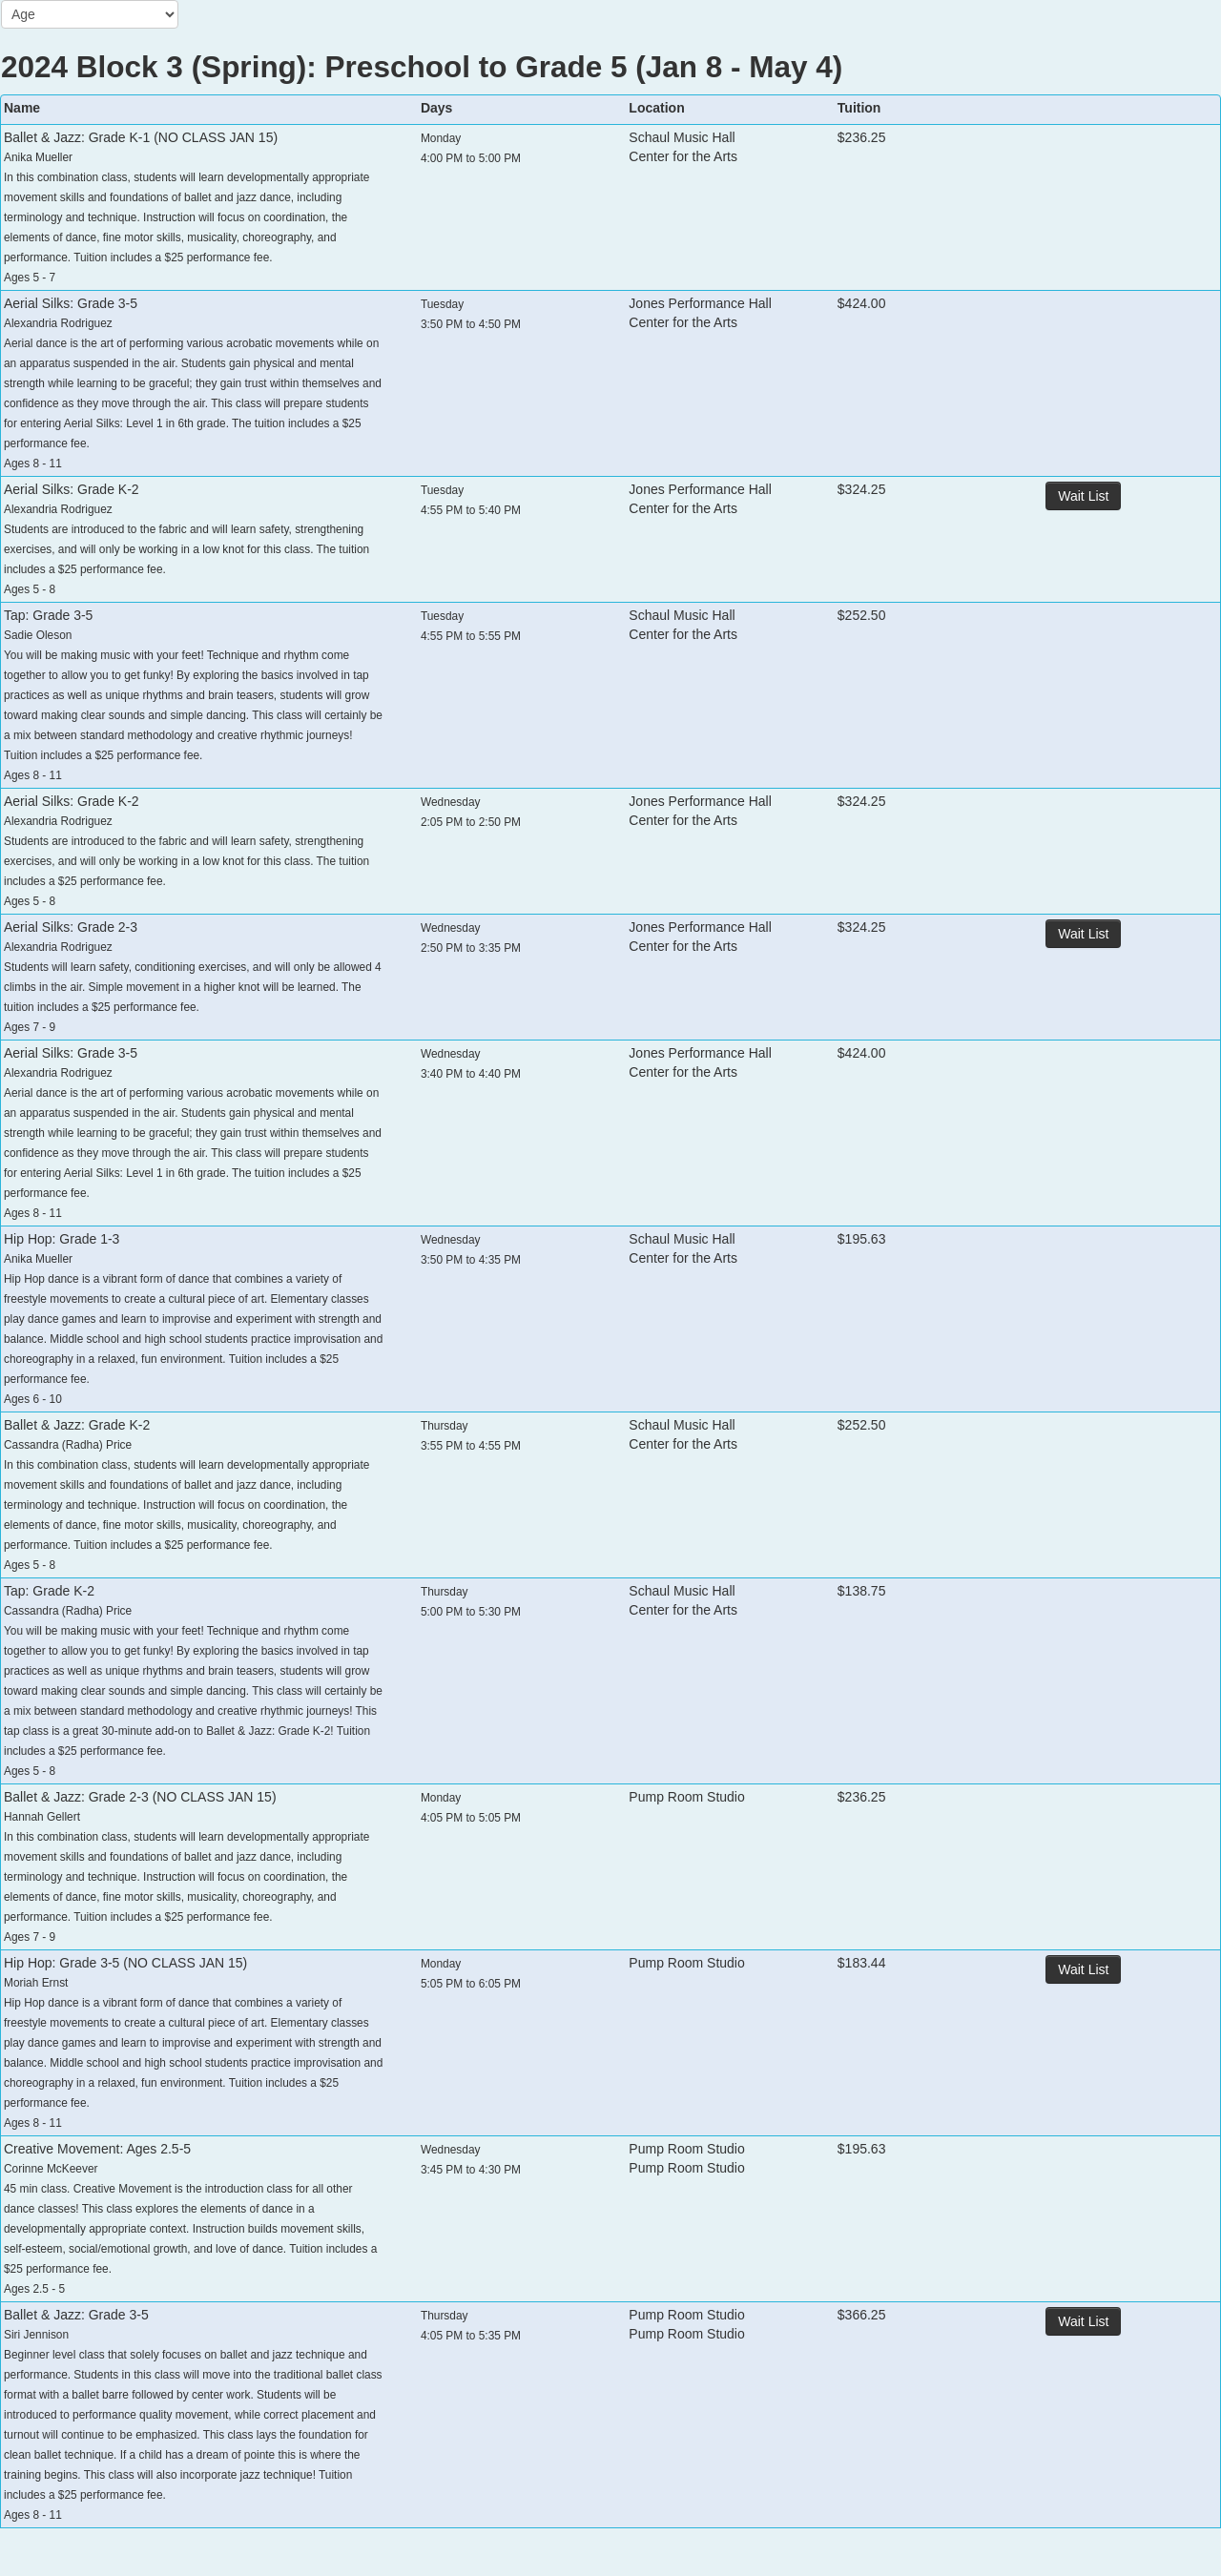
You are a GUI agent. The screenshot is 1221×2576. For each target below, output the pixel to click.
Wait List (1083, 496)
